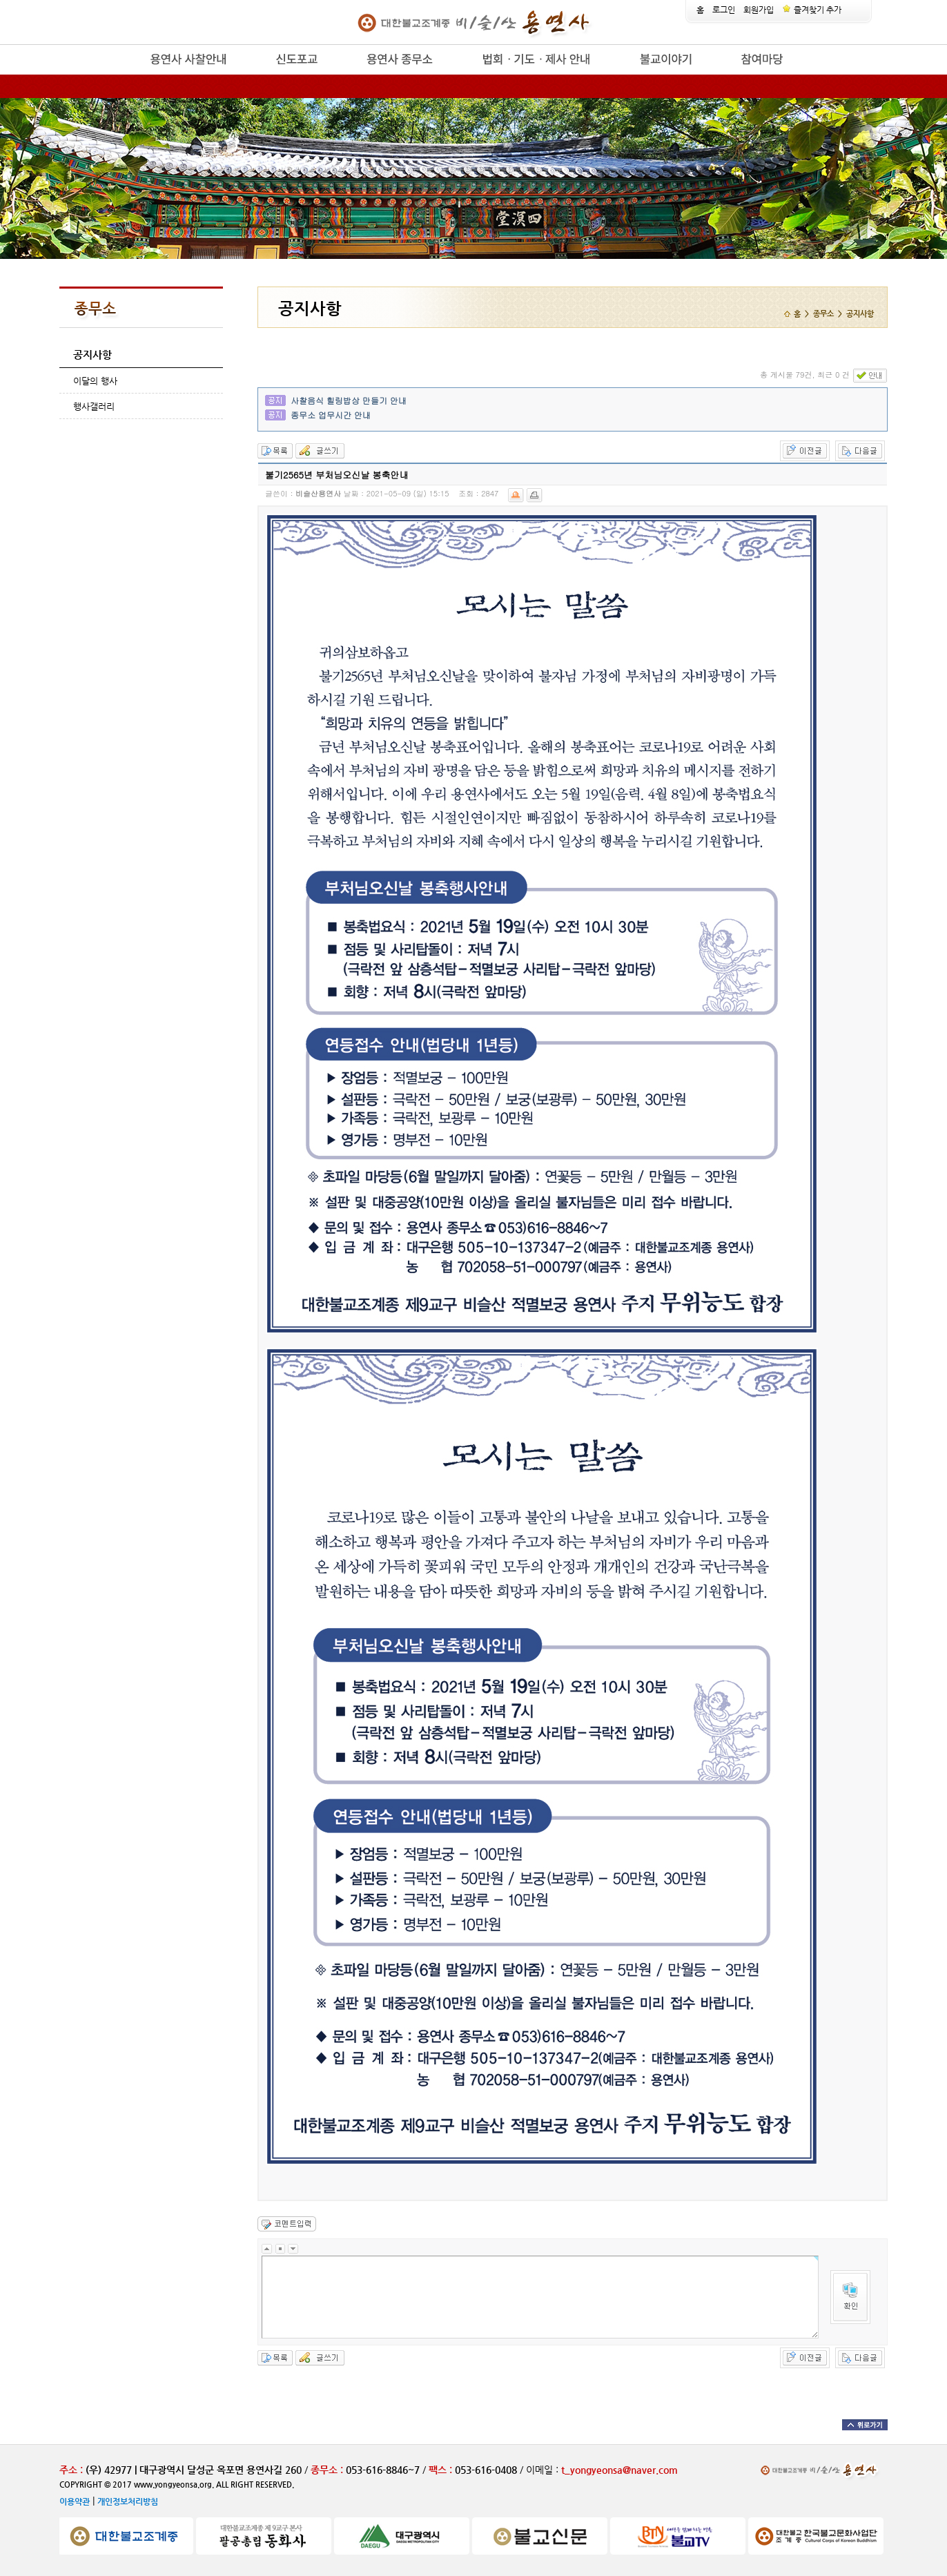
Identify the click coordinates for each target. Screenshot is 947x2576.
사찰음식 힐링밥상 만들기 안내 (349, 400)
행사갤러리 (94, 406)
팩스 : (442, 2469)
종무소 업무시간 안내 (331, 414)
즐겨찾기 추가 (811, 9)
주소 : (71, 2469)
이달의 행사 (95, 381)
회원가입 (758, 9)
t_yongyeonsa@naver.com (619, 2469)
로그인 (723, 9)
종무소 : (328, 2469)
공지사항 (92, 354)
